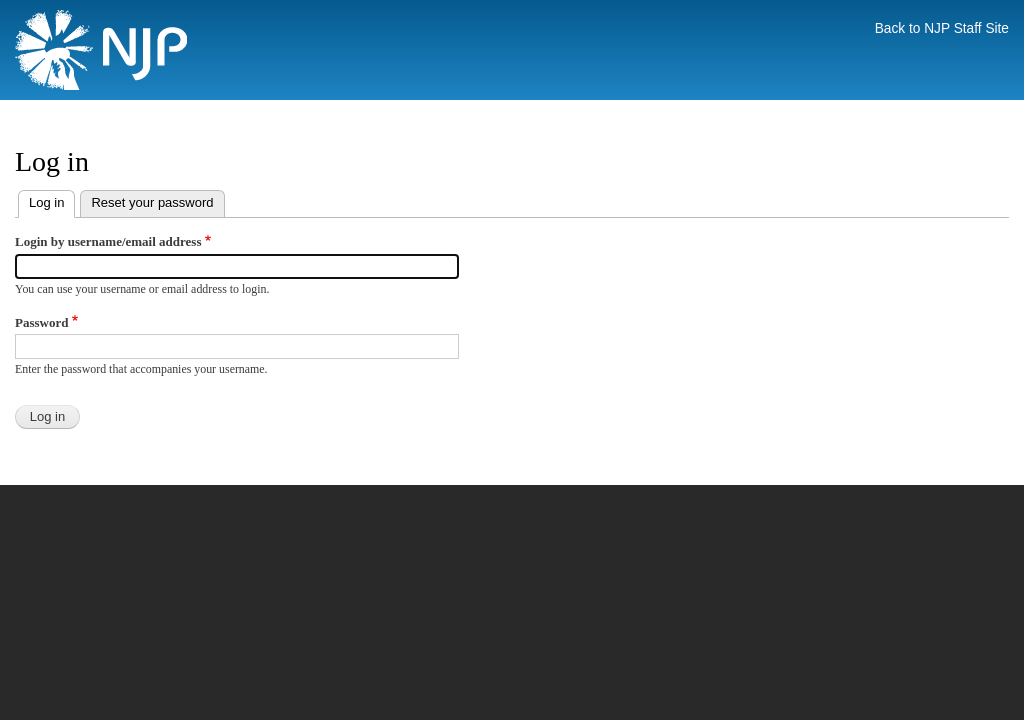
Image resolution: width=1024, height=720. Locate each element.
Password (41, 322)
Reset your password (152, 202)
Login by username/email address (108, 241)
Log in (52, 200)
